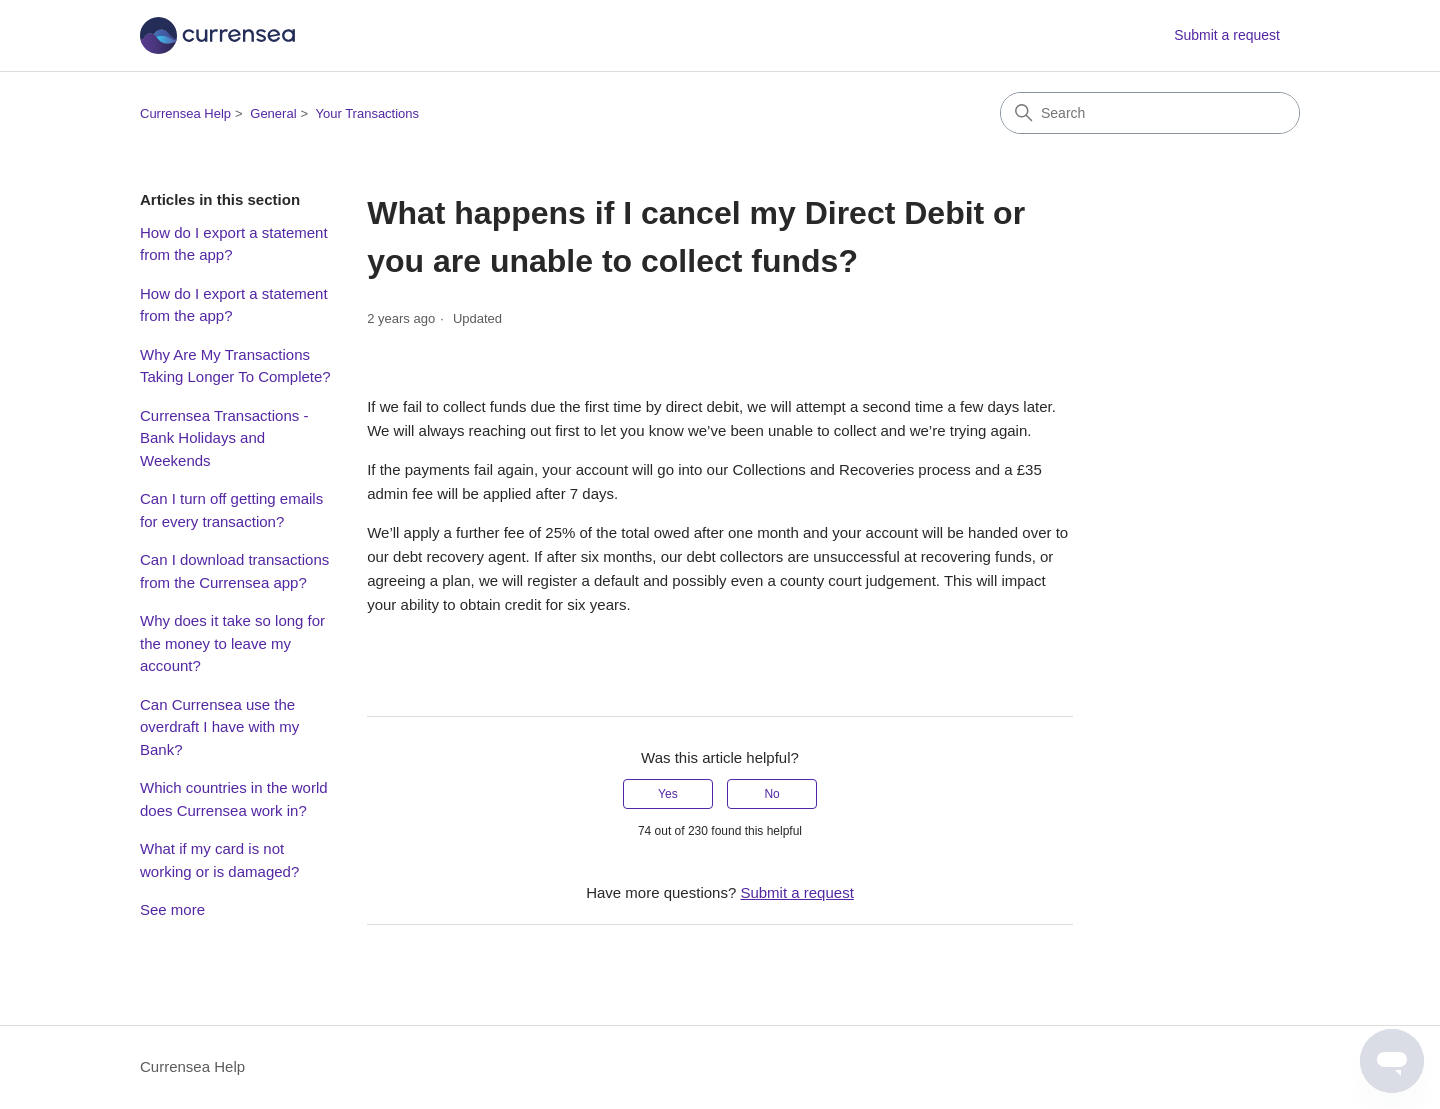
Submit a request (1227, 35)
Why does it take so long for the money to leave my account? (232, 643)
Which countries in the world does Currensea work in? (234, 799)
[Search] (1150, 113)
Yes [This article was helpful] (668, 794)
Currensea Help (185, 113)
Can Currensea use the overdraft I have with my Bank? (219, 727)
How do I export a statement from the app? (234, 244)
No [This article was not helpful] (771, 794)
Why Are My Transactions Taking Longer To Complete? (235, 366)
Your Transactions (368, 113)
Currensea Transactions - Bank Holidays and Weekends (224, 438)
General (273, 113)
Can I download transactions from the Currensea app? (234, 571)
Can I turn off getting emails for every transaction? (231, 510)
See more (172, 909)
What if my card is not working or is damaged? (219, 860)
